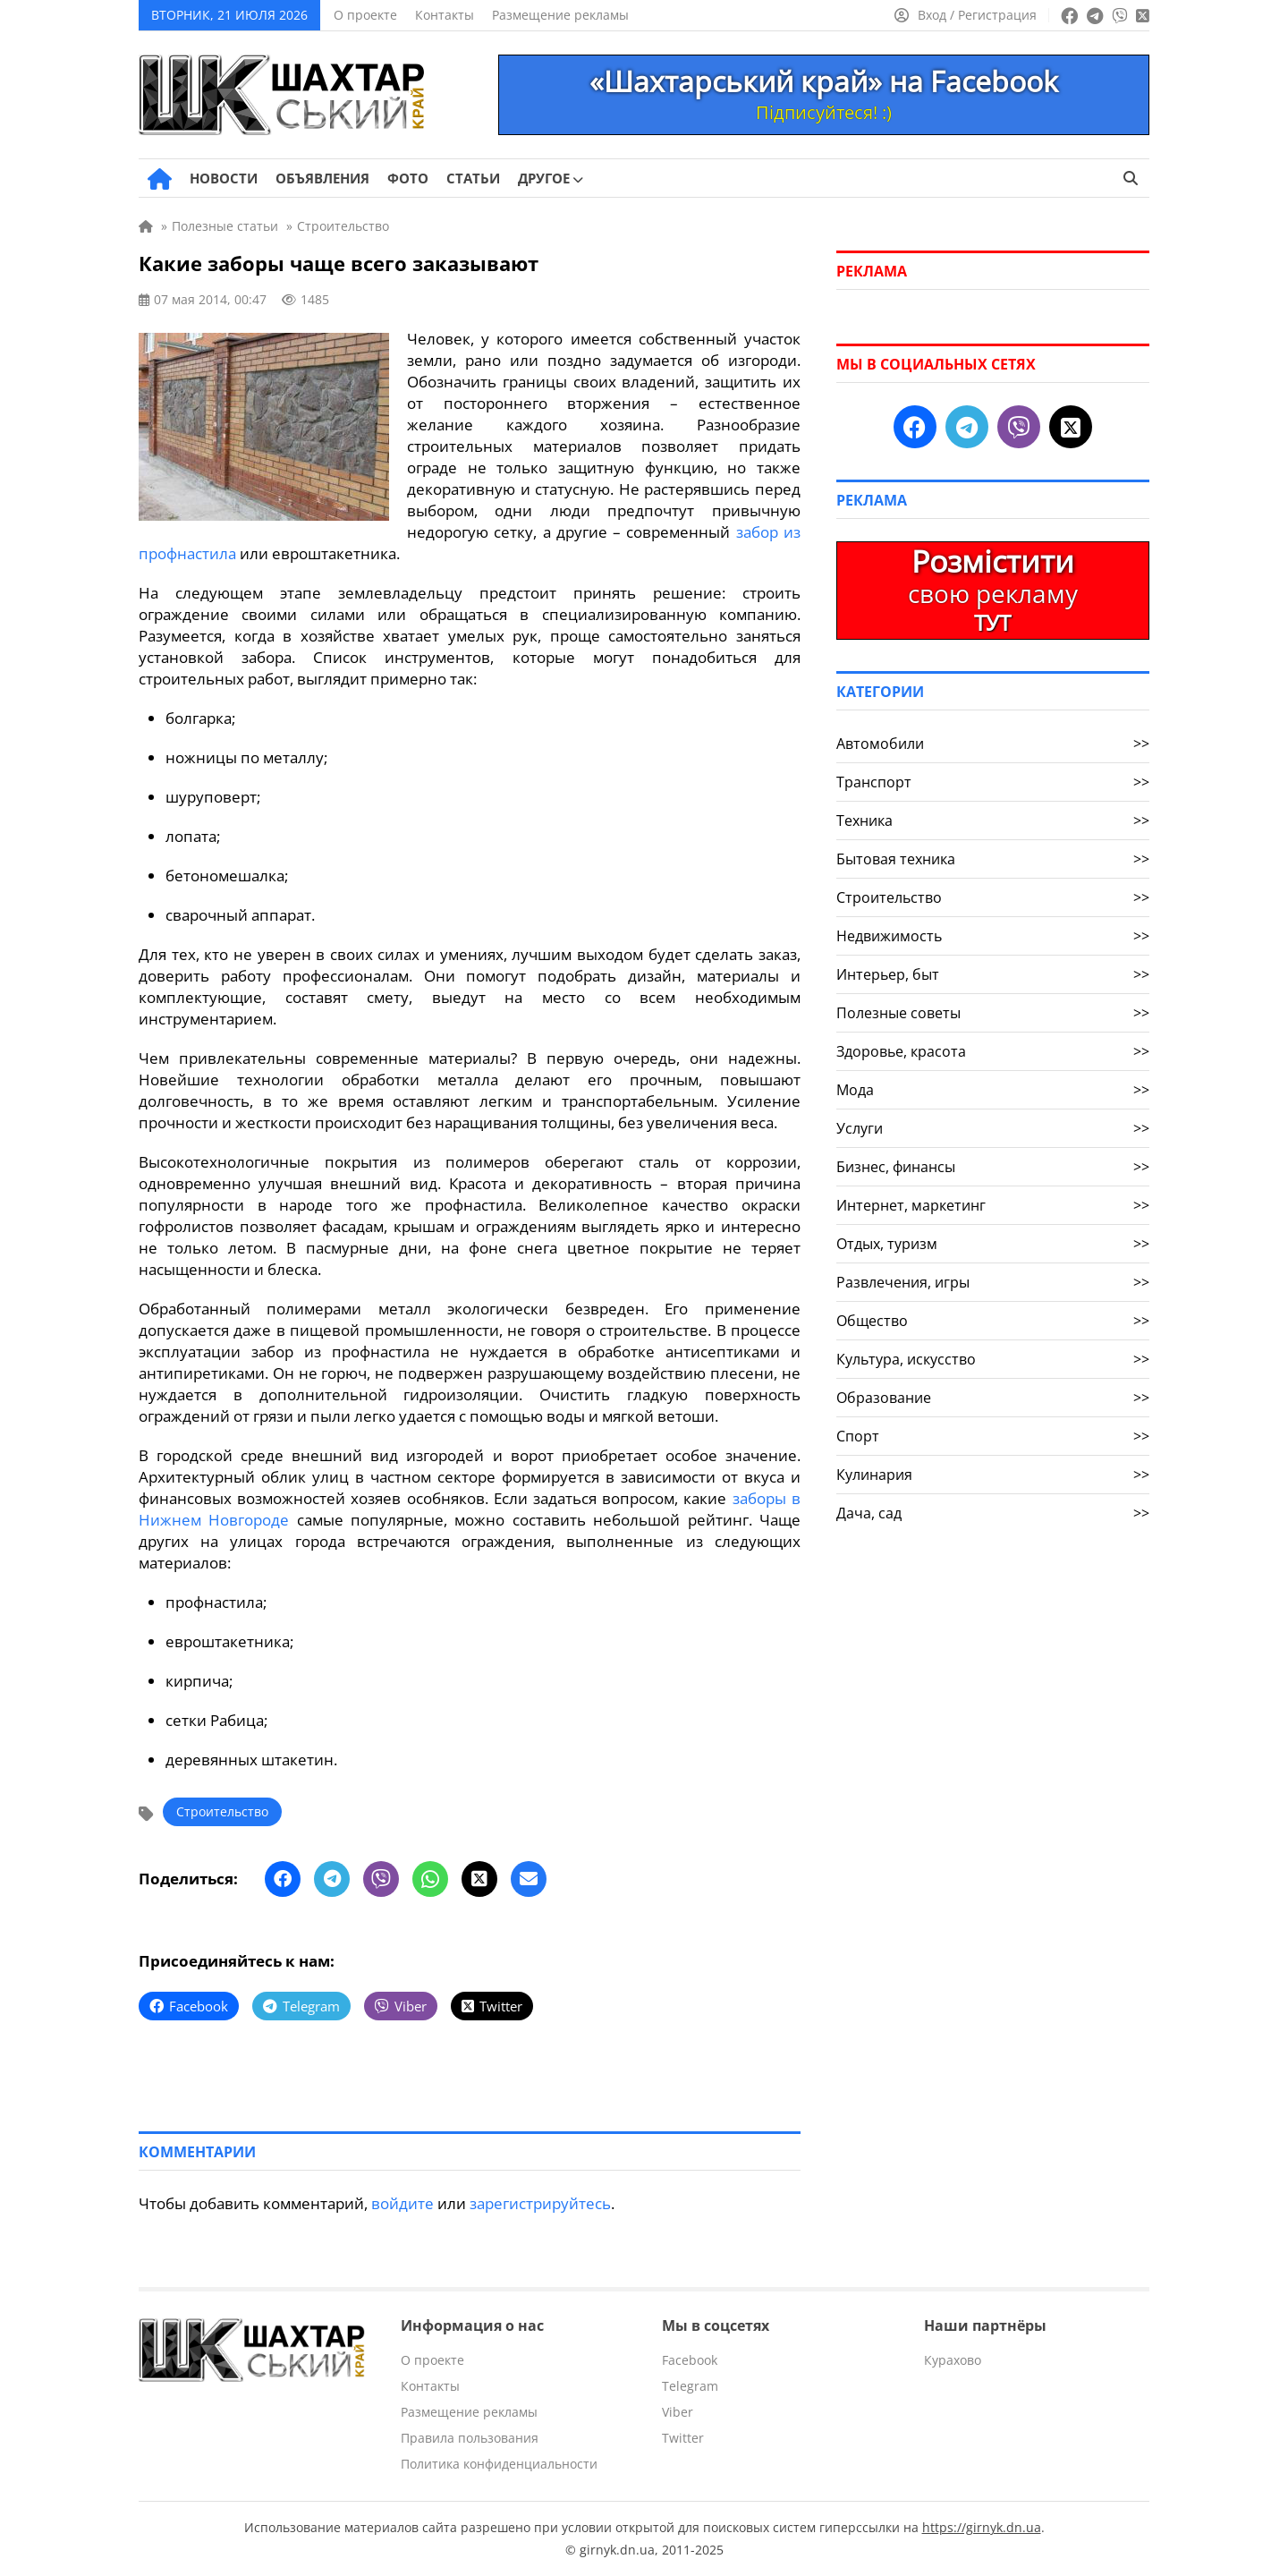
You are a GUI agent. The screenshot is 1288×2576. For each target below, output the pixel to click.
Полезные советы (992, 1013)
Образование (992, 1397)
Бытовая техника (992, 859)
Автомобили (992, 743)
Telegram (690, 2385)
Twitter (683, 2437)
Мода (992, 1090)
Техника (992, 820)
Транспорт (992, 782)
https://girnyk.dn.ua (981, 2527)
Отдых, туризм (992, 1243)
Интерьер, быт (992, 974)
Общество (992, 1320)
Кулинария (992, 1474)
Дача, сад (992, 1513)
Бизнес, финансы (992, 1166)
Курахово (952, 2359)
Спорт (992, 1436)
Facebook (689, 2359)
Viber (677, 2411)
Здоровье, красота (992, 1051)
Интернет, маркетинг (992, 1205)
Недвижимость (992, 936)
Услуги (992, 1128)
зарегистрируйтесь (540, 2203)
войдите (402, 2203)
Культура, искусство (992, 1359)
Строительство (222, 1811)
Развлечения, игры (992, 1282)
